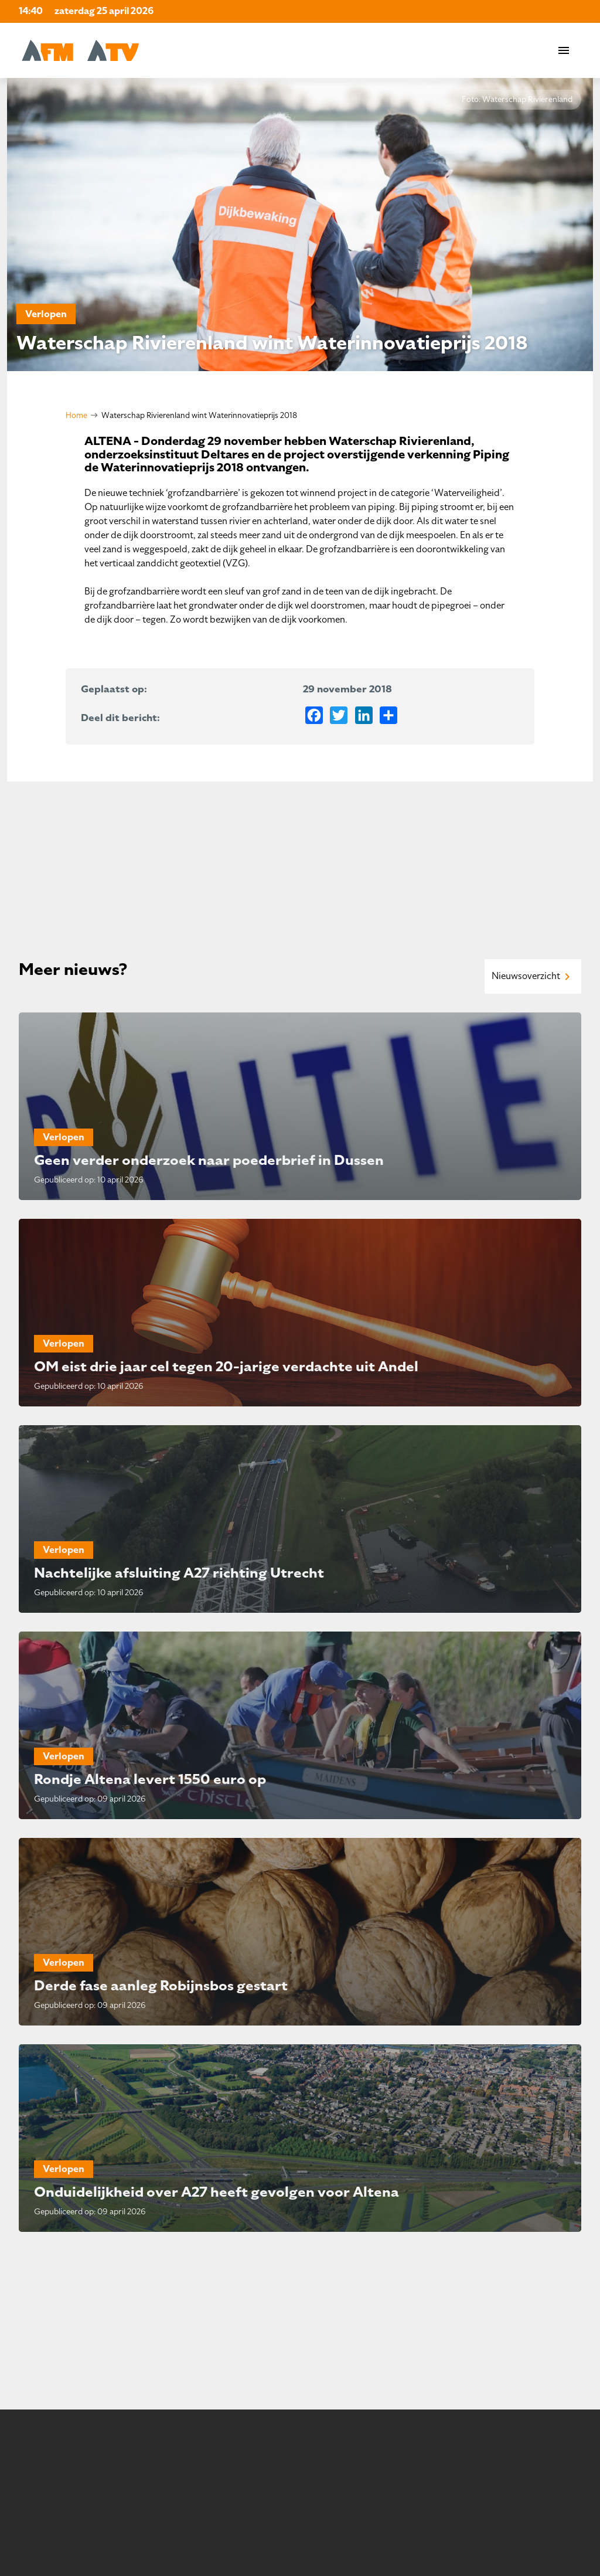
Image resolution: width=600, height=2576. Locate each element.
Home (76, 415)
